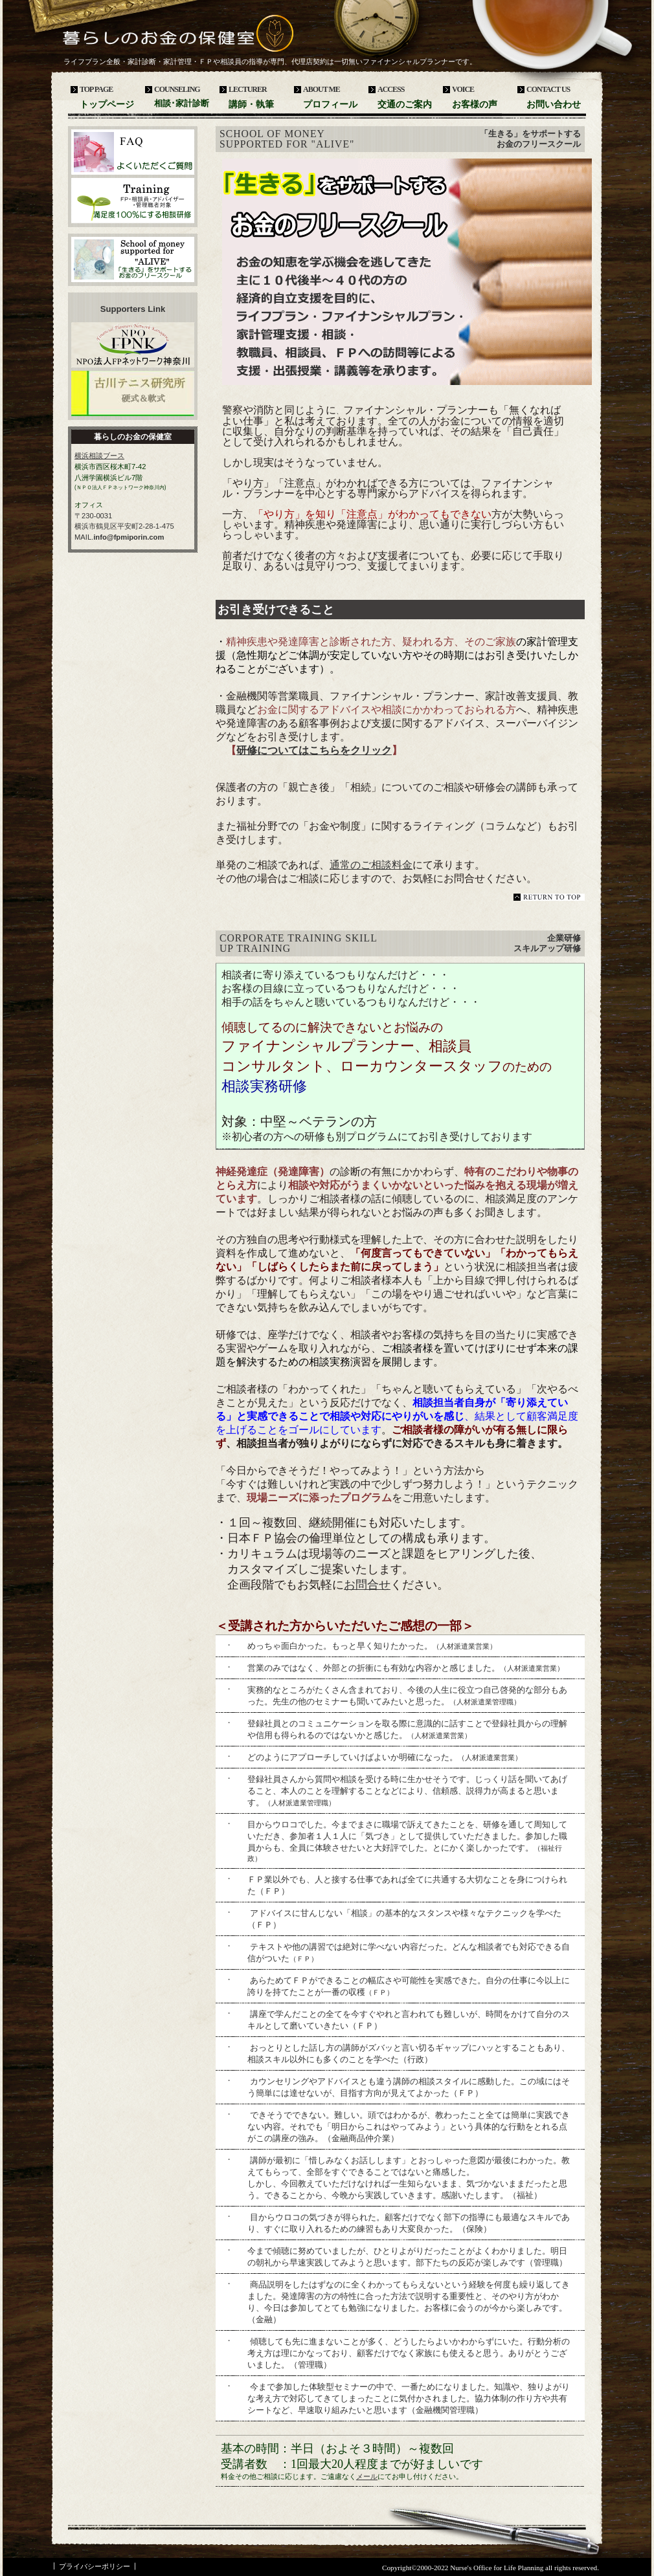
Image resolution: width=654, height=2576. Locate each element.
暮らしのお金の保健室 (159, 39)
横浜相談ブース (99, 455)
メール (367, 2476)
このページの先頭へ (549, 897)
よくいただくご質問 (132, 152)
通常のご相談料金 (371, 864)
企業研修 (132, 200)
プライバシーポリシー (94, 2566)
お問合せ (367, 1584)
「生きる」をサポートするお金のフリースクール (132, 259)
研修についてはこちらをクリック (314, 750)
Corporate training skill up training (298, 943)
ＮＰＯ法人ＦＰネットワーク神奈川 (132, 345)
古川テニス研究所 (132, 393)
